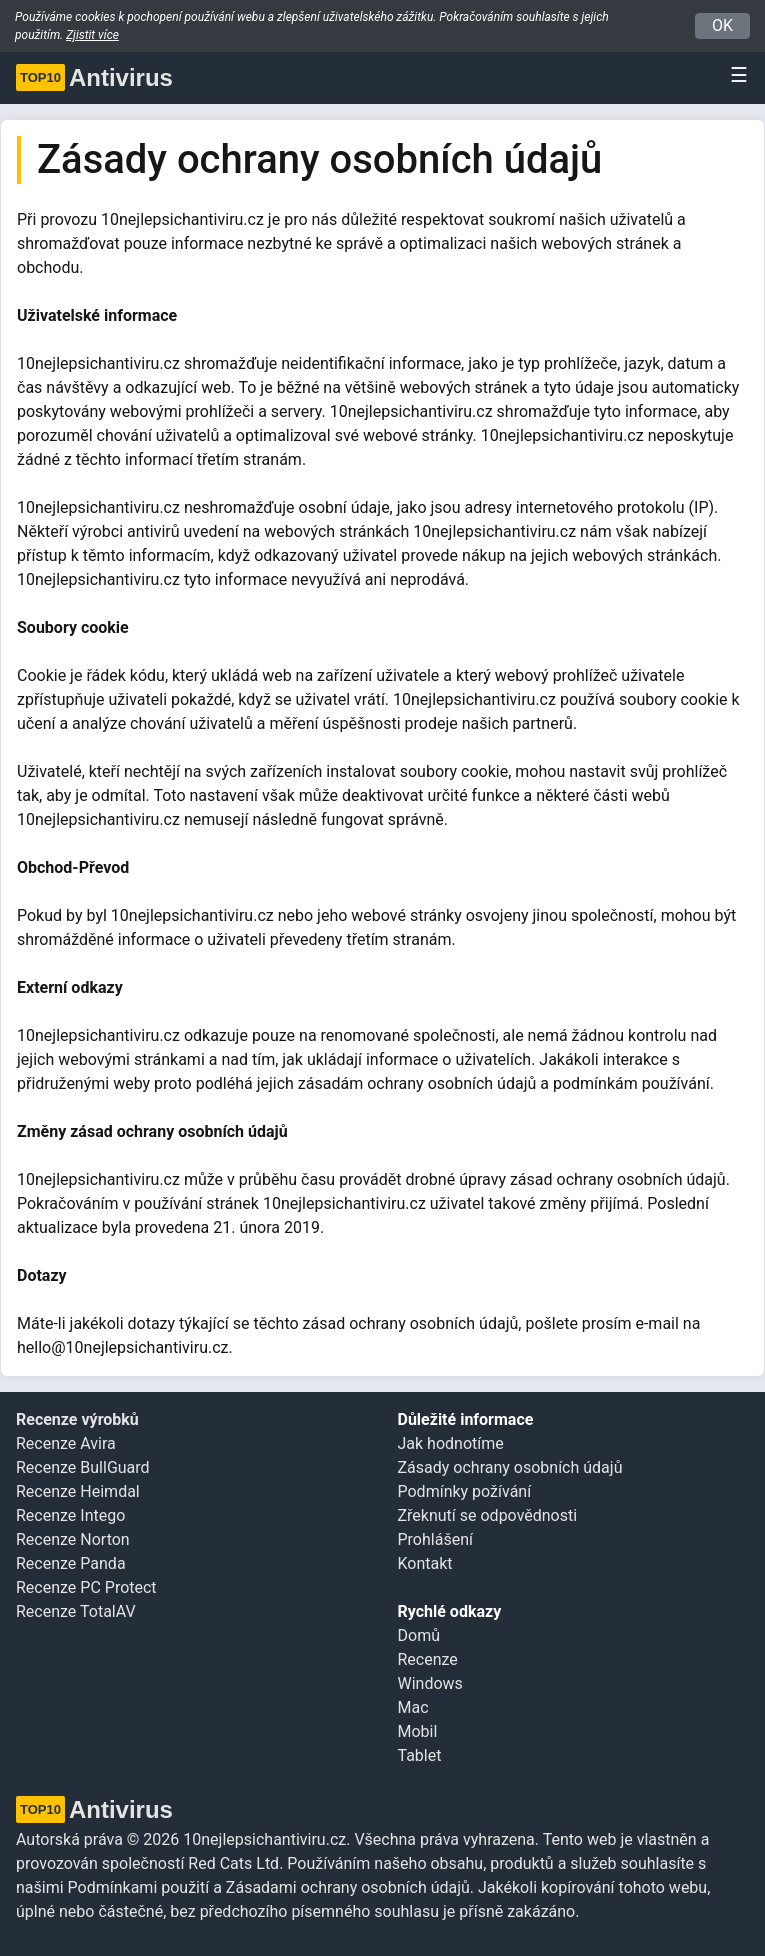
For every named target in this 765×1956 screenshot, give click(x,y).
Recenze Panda (71, 1563)
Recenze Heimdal (78, 1491)
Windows (430, 1683)
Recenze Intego (70, 1515)
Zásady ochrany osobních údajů (510, 1467)
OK (722, 25)
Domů (419, 1635)
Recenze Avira (66, 1443)
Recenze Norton (73, 1539)
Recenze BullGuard (83, 1467)
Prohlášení (435, 1539)
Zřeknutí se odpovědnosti (488, 1515)
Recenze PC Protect (86, 1587)
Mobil (418, 1731)
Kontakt (425, 1563)
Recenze (428, 1659)
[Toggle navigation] (733, 75)
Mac (413, 1707)
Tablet (420, 1755)
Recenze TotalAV (76, 1611)
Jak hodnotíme (451, 1443)
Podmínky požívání (465, 1491)
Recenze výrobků (77, 1419)
